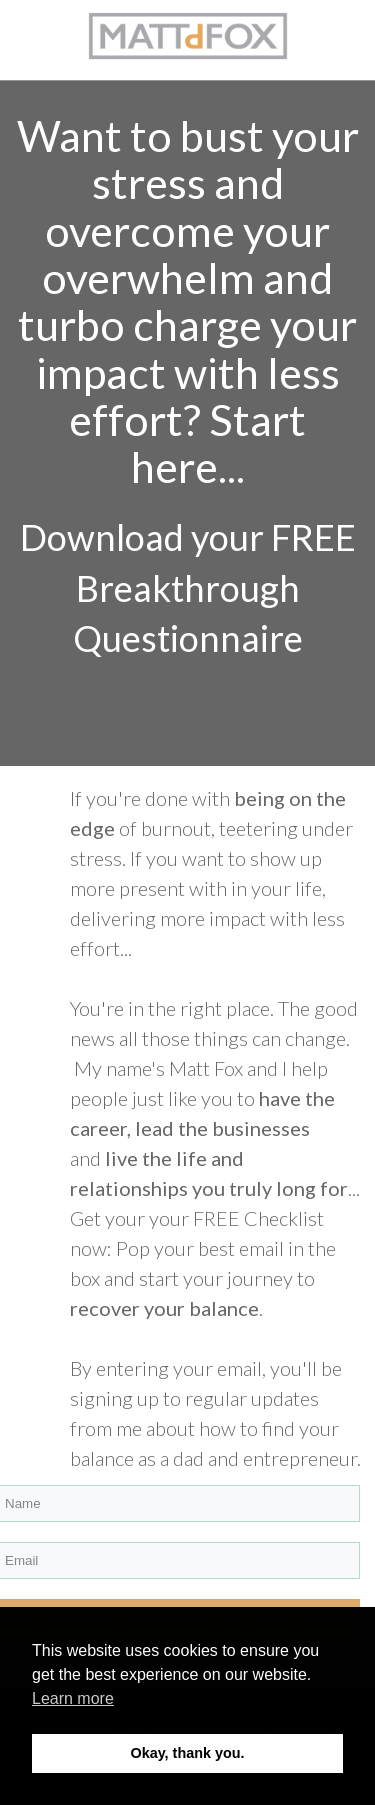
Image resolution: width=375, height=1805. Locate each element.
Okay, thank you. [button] (187, 1753)
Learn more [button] (73, 1698)
